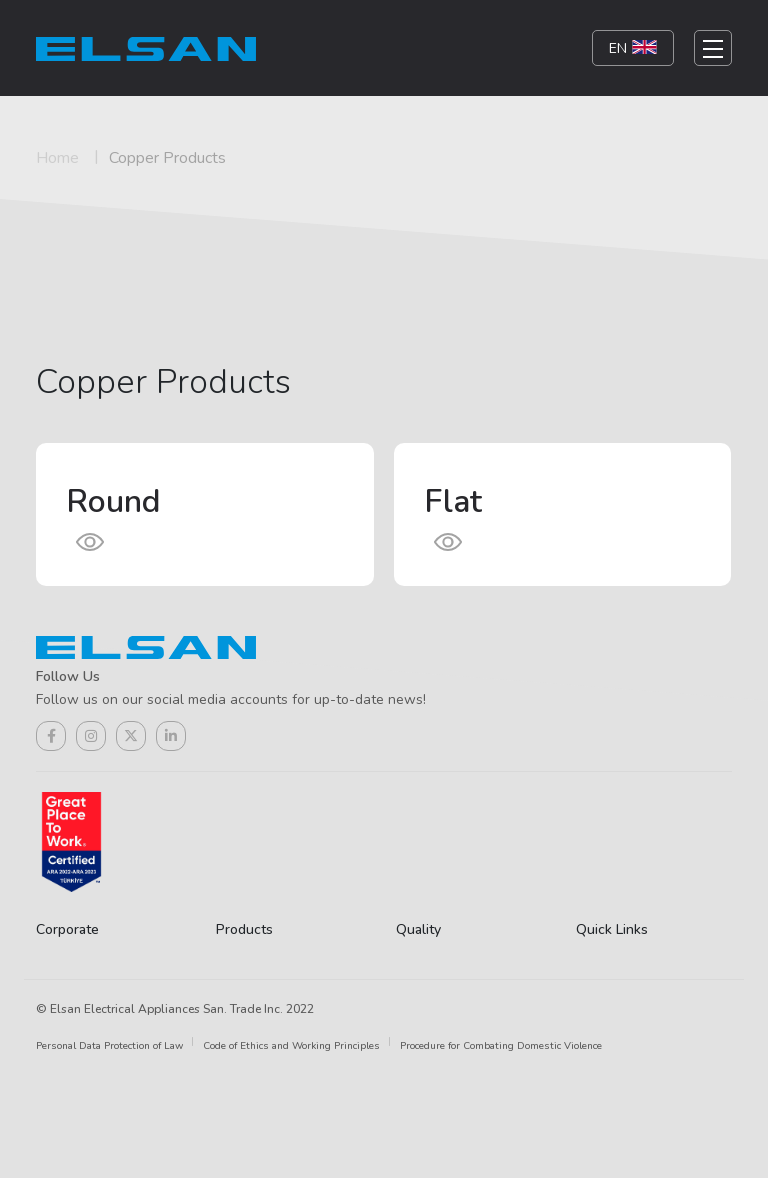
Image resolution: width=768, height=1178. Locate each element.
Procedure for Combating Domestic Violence (501, 1046)
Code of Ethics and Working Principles (291, 1046)
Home (57, 158)
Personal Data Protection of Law (109, 1046)
